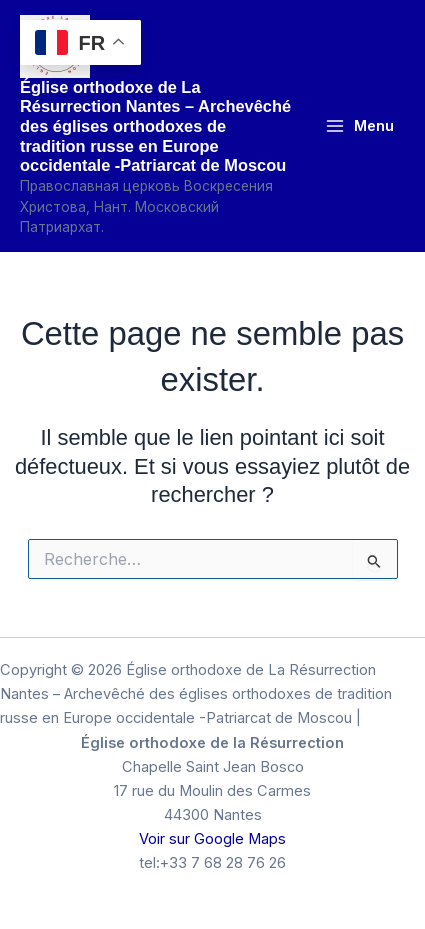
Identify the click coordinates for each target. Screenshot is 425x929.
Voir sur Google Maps (212, 839)
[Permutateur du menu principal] (359, 126)
